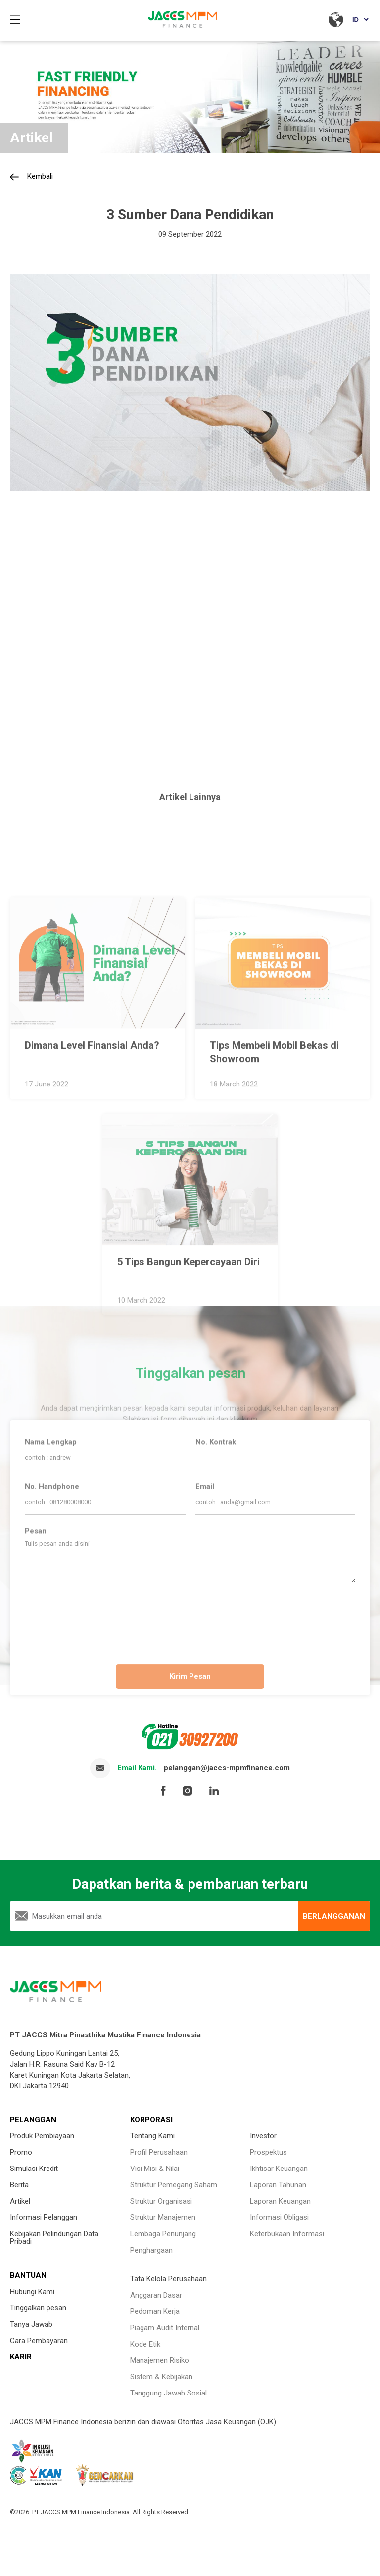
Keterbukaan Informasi (287, 2233)
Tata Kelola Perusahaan (168, 2278)
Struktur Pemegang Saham (173, 2184)
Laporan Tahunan (278, 2184)
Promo (21, 2152)
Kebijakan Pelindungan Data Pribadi (54, 2237)
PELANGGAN (33, 2119)
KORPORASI (151, 2119)
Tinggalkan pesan (38, 2308)
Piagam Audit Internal (164, 2327)
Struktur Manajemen (162, 2217)
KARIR (21, 2356)
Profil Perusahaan (159, 2152)
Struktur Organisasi (161, 2201)
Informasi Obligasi (279, 2217)
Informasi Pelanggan (43, 2217)
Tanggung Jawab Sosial (168, 2393)
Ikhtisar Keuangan (279, 2168)
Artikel (20, 2201)
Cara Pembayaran (39, 2340)
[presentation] (190, 1619)
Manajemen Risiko (159, 2360)
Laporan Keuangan (280, 2201)
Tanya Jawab (31, 2324)
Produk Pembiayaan (42, 2135)
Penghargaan (151, 2250)
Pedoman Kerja (155, 2311)
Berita (19, 2184)
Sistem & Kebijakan (161, 2376)
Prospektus (268, 2152)
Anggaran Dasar (156, 2295)
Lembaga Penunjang (163, 2233)
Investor (263, 2135)
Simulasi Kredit (34, 2168)
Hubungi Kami (32, 2291)
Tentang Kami (152, 2135)
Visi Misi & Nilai (154, 2168)
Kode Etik (145, 2344)
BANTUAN (28, 2275)
